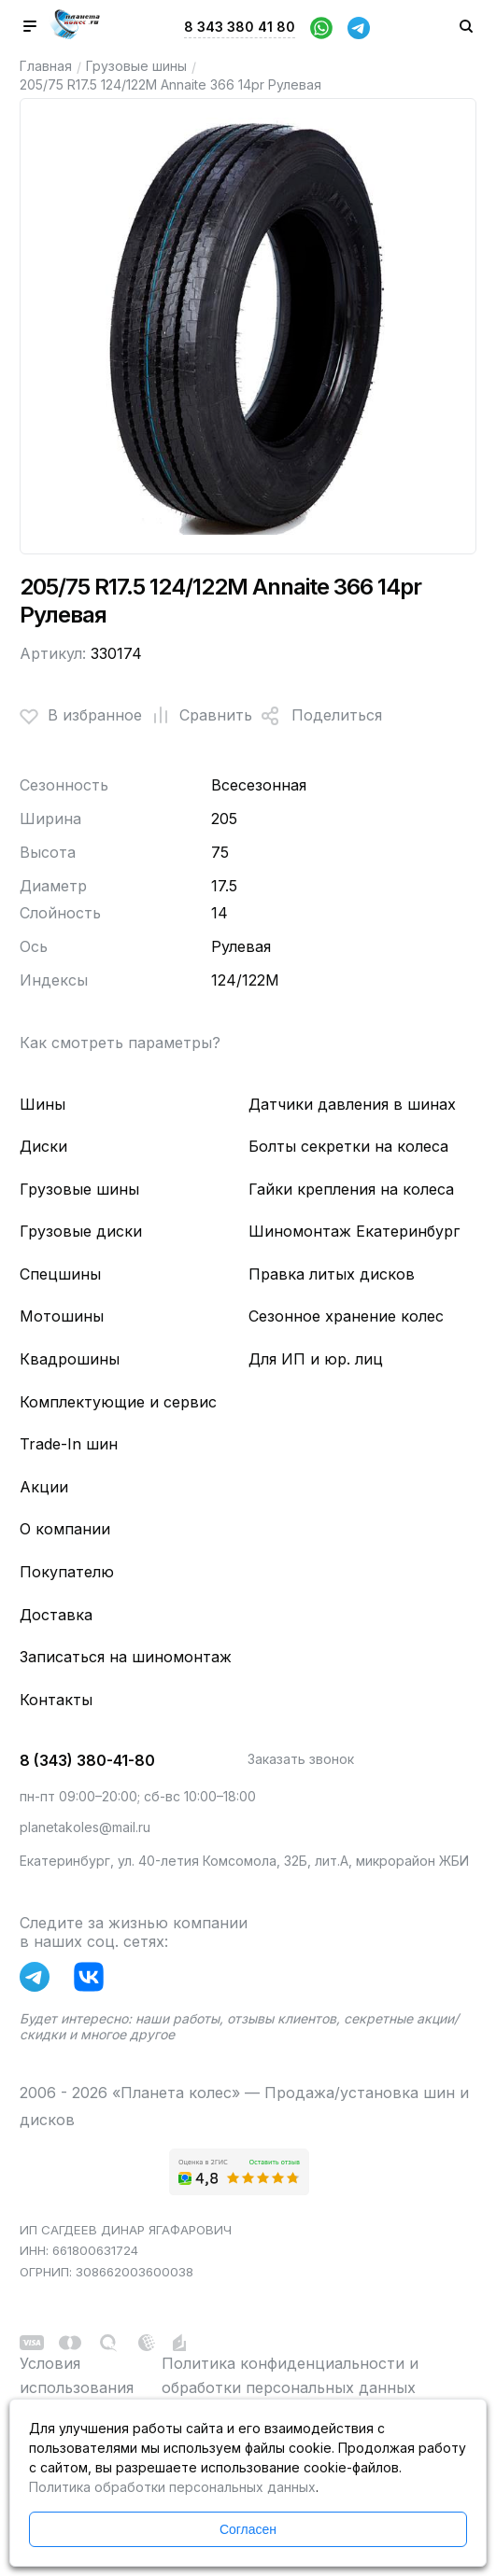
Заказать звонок (301, 1759)
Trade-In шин (69, 1444)
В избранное (81, 716)
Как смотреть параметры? (120, 1042)
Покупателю (67, 1571)
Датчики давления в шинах (352, 1104)
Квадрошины (70, 1359)
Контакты (56, 1699)
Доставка (56, 1614)
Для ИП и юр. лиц (315, 1359)
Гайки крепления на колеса (351, 1189)
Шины (42, 1104)
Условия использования (77, 2375)
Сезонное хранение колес (346, 1316)
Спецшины (60, 1274)
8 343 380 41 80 (239, 27)
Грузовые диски (81, 1231)
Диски (43, 1146)
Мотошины (62, 1316)
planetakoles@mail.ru (85, 1827)
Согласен (248, 2529)
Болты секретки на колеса (348, 1146)
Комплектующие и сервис (118, 1402)
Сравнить (197, 716)
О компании (65, 1528)
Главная (46, 66)
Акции (44, 1486)
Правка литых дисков (331, 1274)
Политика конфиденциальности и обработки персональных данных (290, 2375)
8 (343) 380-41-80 (87, 1760)
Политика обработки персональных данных (172, 2487)
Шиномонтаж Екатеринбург (354, 1231)
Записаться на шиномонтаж (126, 1656)
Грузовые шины (136, 66)
